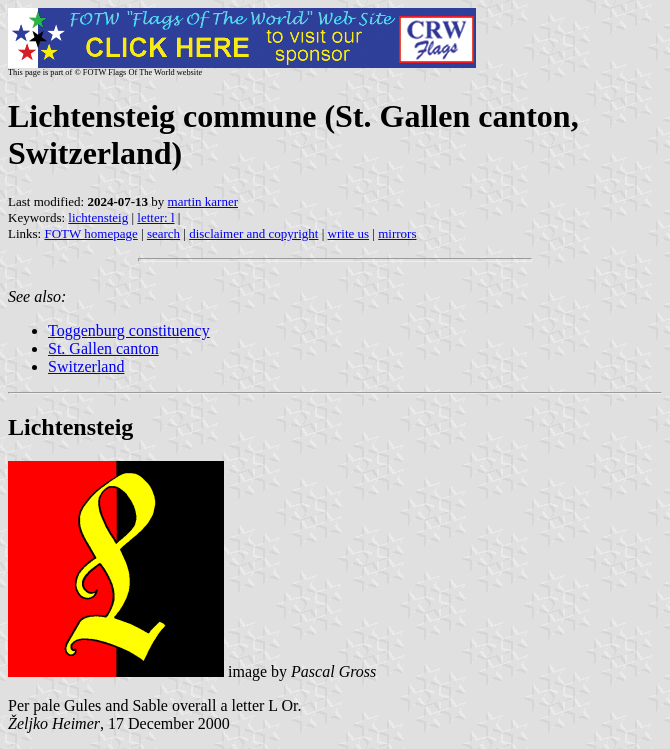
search (163, 233)
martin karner (203, 201)
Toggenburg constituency (129, 330)
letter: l (155, 217)
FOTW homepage (90, 233)
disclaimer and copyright (253, 233)
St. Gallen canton (103, 348)
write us (349, 233)
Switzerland (86, 366)
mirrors (397, 233)
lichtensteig (98, 217)
